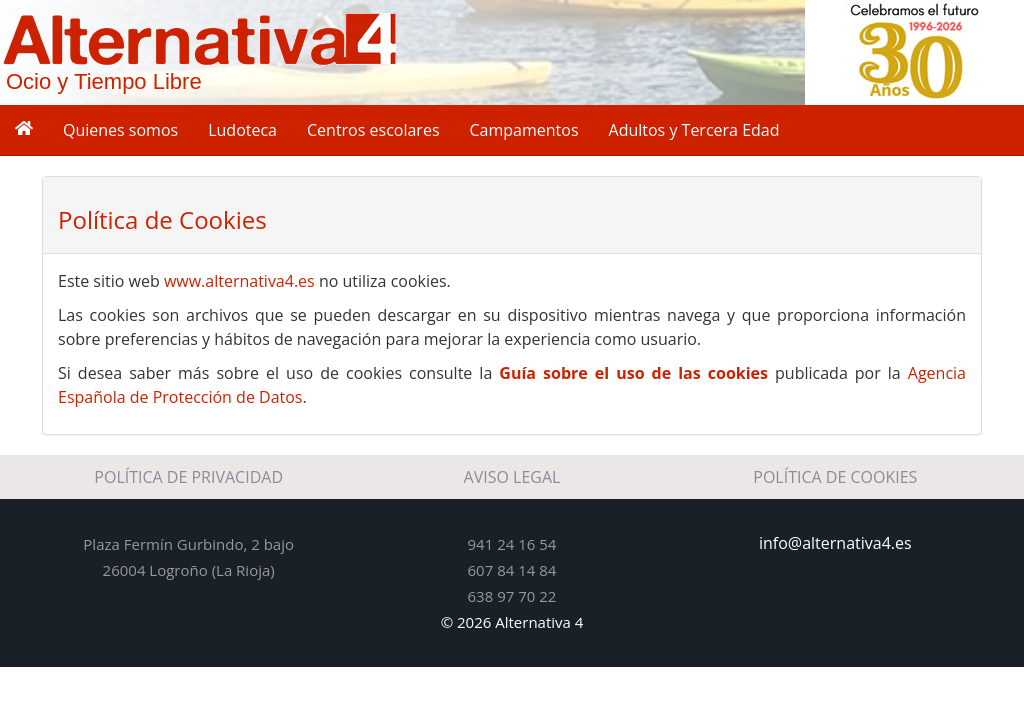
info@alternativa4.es (835, 543)
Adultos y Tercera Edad (694, 130)
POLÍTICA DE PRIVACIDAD (188, 477)
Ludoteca (242, 130)
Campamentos (524, 130)
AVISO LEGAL (512, 477)
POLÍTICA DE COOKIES (835, 477)
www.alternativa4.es (239, 281)
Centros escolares (373, 130)
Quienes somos (120, 130)
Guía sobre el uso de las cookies (633, 373)
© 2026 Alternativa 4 (512, 622)
